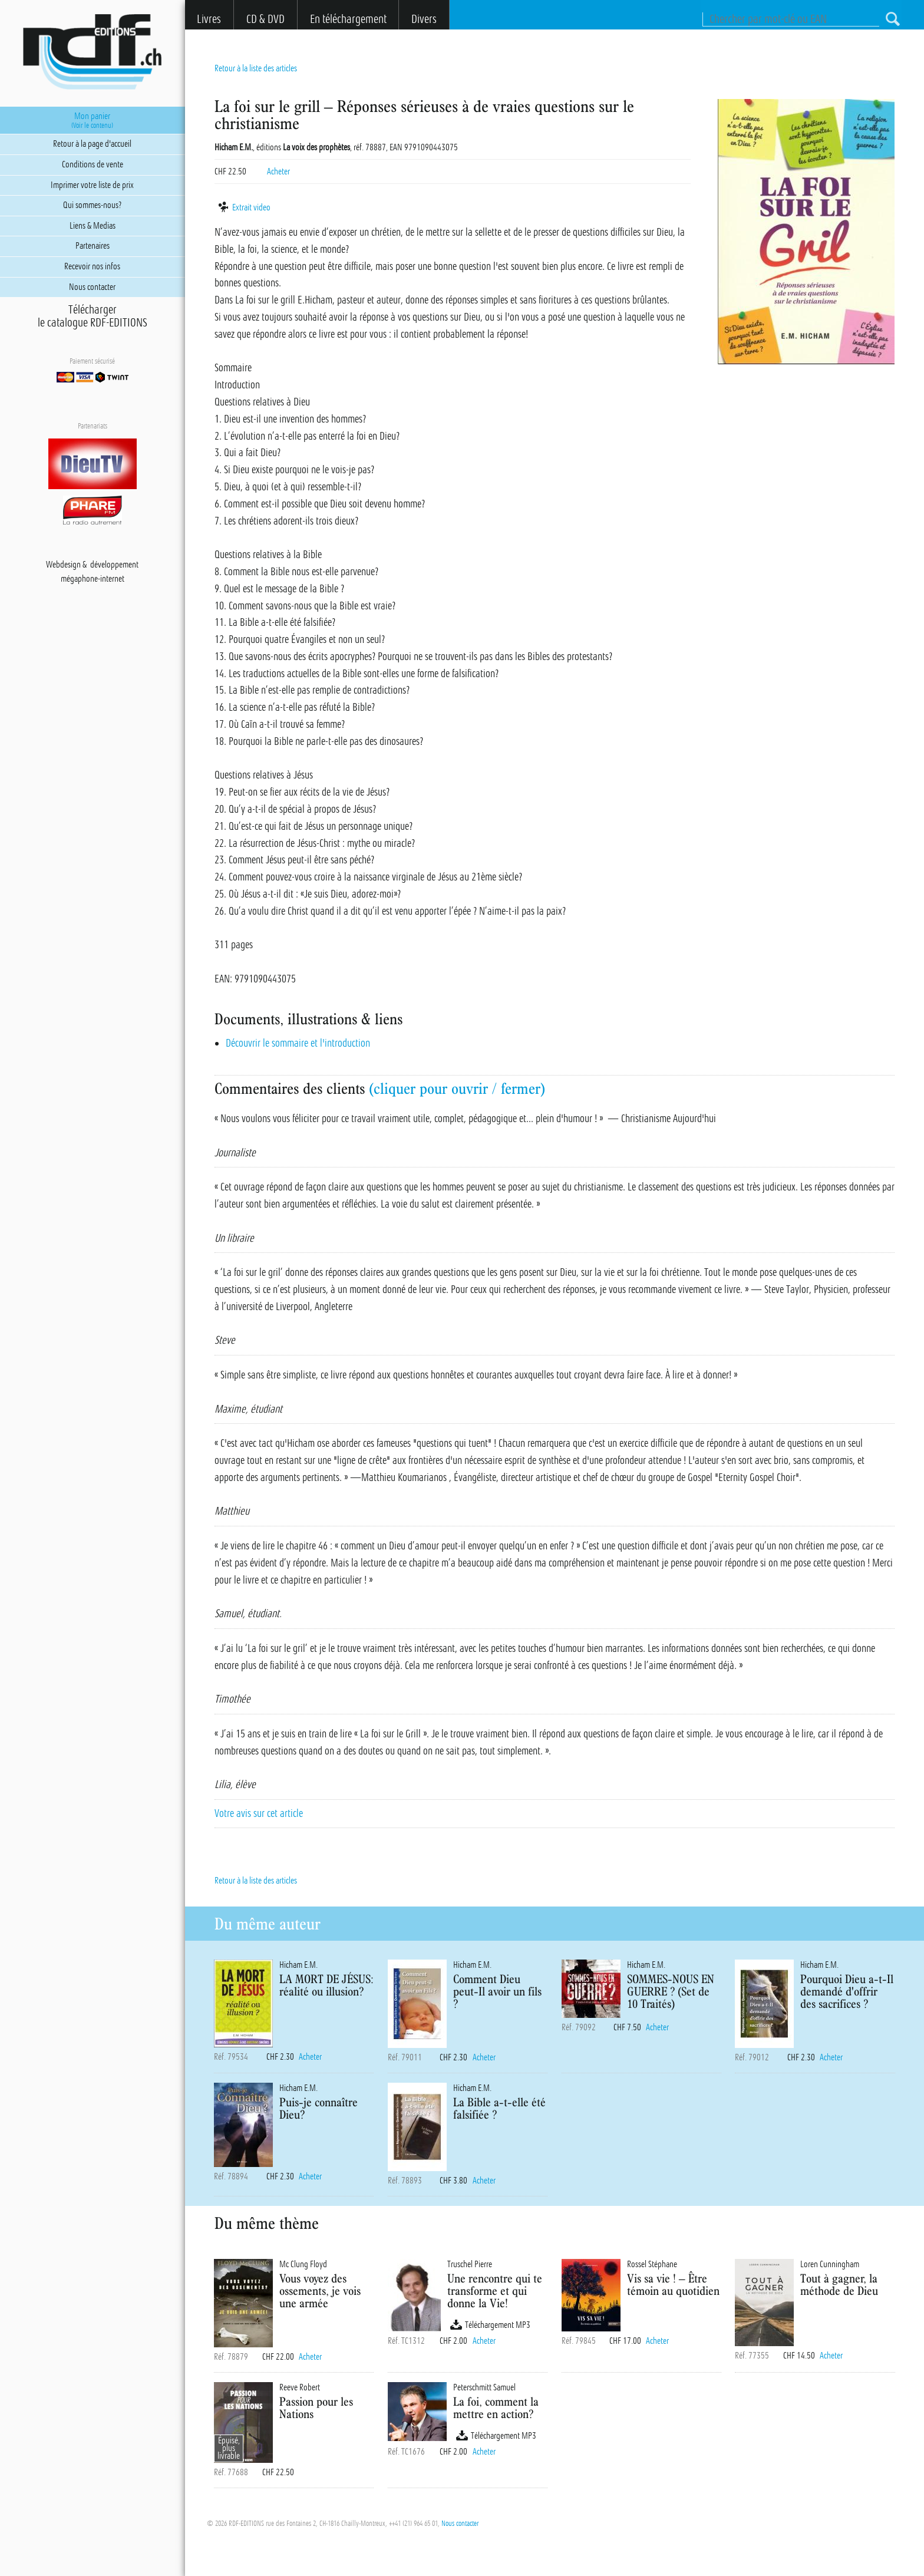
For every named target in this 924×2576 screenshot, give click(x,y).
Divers (424, 19)
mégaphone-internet (92, 578)
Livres (209, 19)
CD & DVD (265, 19)
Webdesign (63, 564)
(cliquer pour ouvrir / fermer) (457, 1088)
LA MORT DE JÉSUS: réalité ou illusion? (326, 1985)
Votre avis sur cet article (258, 1813)
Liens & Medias (93, 225)
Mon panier (92, 120)
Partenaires (92, 245)
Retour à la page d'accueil (92, 143)
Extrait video (242, 207)
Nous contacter (459, 2523)
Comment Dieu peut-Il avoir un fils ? (497, 1991)
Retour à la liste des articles (255, 68)
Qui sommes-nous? (92, 205)
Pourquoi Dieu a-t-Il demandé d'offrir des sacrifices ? (846, 1991)
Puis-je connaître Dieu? (318, 2108)
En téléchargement (348, 19)
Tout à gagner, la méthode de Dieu (839, 2284)
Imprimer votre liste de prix (92, 185)
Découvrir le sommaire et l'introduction (298, 1043)
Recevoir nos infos (92, 266)
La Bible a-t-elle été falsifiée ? (499, 2108)
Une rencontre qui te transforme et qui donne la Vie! (494, 2290)
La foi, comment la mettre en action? (496, 2407)
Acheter (278, 171)
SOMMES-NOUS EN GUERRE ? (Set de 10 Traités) (670, 1991)
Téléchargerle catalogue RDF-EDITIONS (92, 316)
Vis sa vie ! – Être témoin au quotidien (673, 2284)
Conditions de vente (92, 164)
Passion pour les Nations (316, 2407)
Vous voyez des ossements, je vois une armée (320, 2290)
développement (114, 564)
